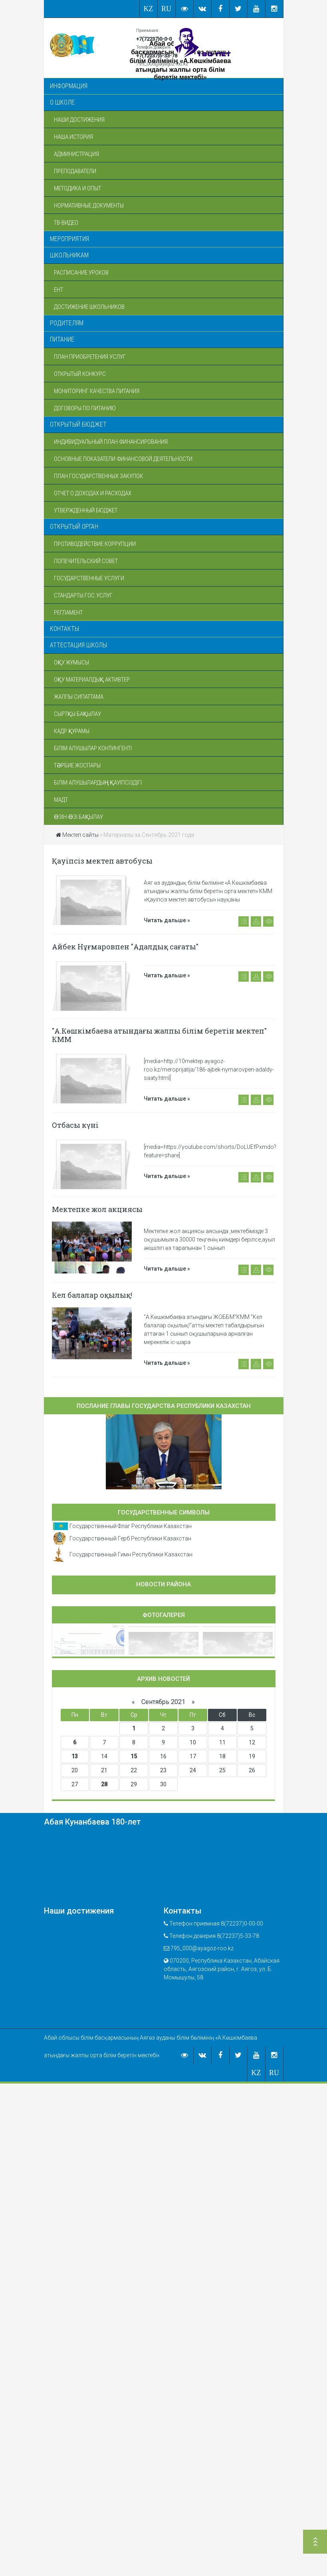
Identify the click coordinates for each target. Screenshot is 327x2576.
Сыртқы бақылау (77, 714)
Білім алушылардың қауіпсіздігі (98, 782)
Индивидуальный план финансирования (111, 441)
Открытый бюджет (78, 424)
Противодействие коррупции (95, 544)
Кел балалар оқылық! (92, 1295)
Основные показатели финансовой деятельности (123, 459)
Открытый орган (74, 526)
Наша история (73, 136)
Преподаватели (75, 171)
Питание (62, 339)
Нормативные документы (89, 205)
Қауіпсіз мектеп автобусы (102, 861)
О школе (62, 102)
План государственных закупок (98, 476)
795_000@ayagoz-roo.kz (162, 64)
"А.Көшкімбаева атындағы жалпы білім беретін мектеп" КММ (159, 1035)
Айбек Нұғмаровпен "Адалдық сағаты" (125, 946)
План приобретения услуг (90, 356)
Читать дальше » (167, 920)
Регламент (68, 612)
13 (74, 1756)
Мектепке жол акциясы (97, 1209)
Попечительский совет (86, 561)
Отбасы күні (75, 1125)
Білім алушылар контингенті (93, 748)
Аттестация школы (78, 645)
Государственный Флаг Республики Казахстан (130, 1526)
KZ (148, 8)
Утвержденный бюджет (85, 510)
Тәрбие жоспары (77, 765)
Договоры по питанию (85, 408)
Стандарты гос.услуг (83, 595)
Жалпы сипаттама (78, 696)
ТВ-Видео (66, 222)
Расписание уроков (81, 272)
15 (134, 1756)
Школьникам (69, 255)
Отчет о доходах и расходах (92, 493)
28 (104, 1784)
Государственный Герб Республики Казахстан (130, 1538)
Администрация (76, 154)
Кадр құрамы (71, 731)
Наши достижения (79, 119)
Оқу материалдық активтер (92, 679)
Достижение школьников (89, 306)
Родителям (66, 323)
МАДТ (61, 799)
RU (166, 8)
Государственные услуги (89, 578)
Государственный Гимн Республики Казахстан (130, 1554)
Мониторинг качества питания (96, 391)
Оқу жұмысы (71, 662)
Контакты (64, 629)
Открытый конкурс (80, 374)
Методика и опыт (77, 188)
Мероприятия (69, 239)
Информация (68, 86)
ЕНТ (58, 289)
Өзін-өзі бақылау (78, 816)
